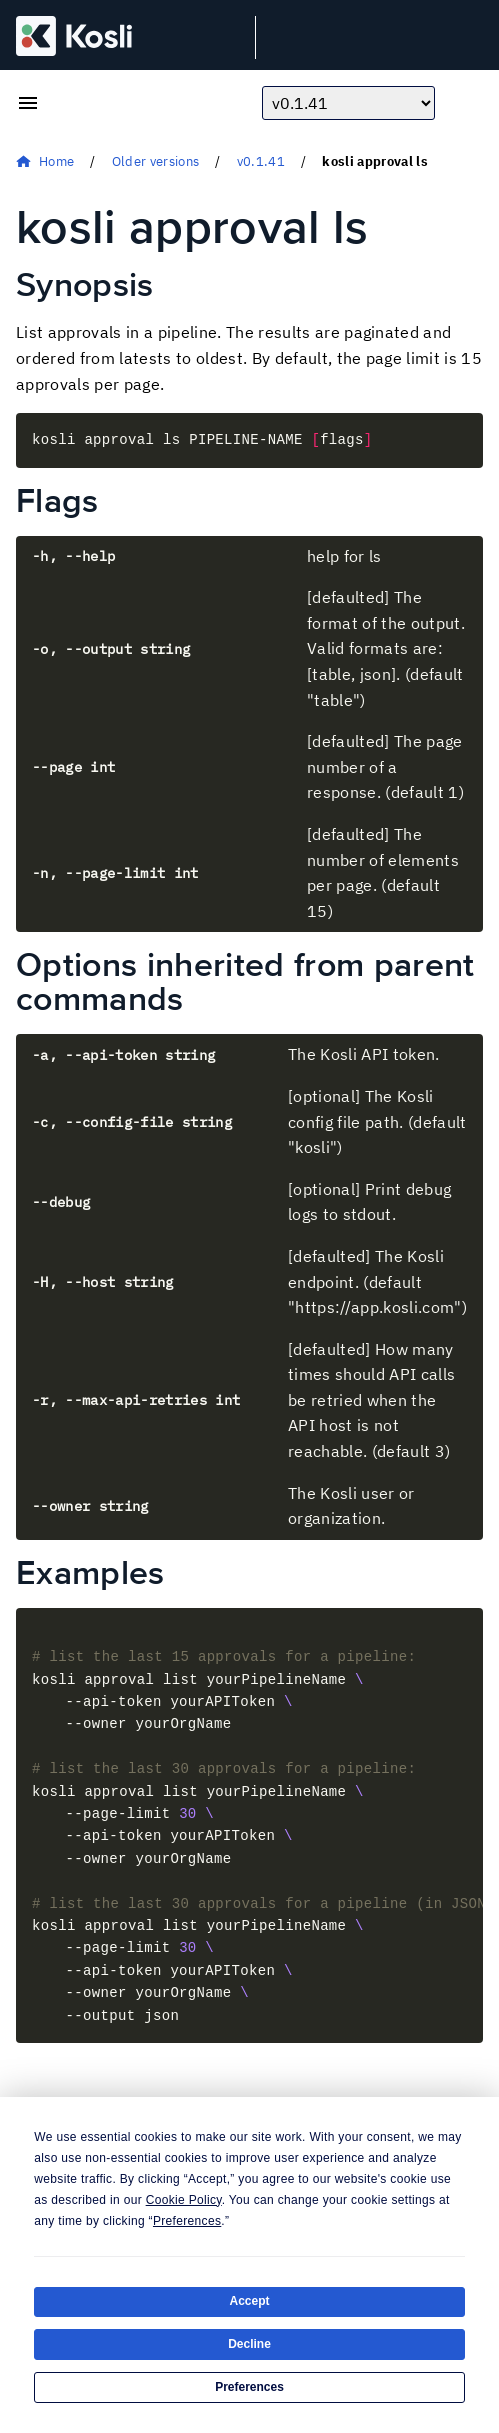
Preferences (249, 2387)
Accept (249, 2301)
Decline (249, 2344)
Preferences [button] (187, 2221)
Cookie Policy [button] (184, 2200)
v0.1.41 (261, 161)
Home (56, 161)
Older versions (156, 161)
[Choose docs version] (348, 103)
